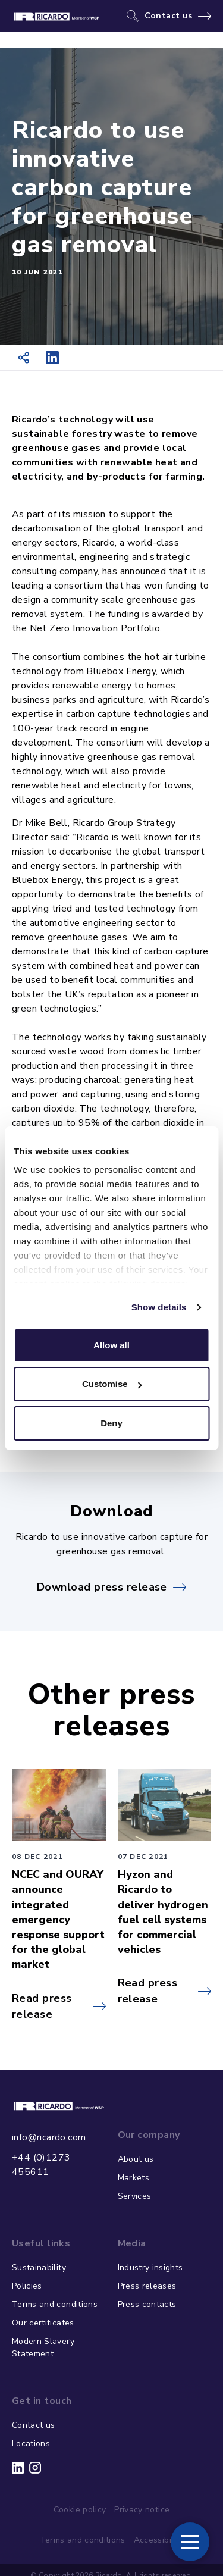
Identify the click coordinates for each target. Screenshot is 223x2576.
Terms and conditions (55, 2304)
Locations (31, 2443)
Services (135, 2196)
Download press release (102, 1587)
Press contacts (147, 2304)
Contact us (169, 16)
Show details (159, 1307)
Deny (111, 1423)
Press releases (147, 2286)
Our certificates (43, 2322)
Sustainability (39, 2267)
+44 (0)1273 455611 (41, 2165)
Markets (133, 2177)
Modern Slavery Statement (43, 2347)
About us (136, 2159)
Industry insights (150, 2267)
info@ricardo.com (49, 2137)
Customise (112, 1384)
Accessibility (159, 2540)
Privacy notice (141, 2509)
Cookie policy (80, 2509)
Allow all (111, 1345)
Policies (27, 2286)
